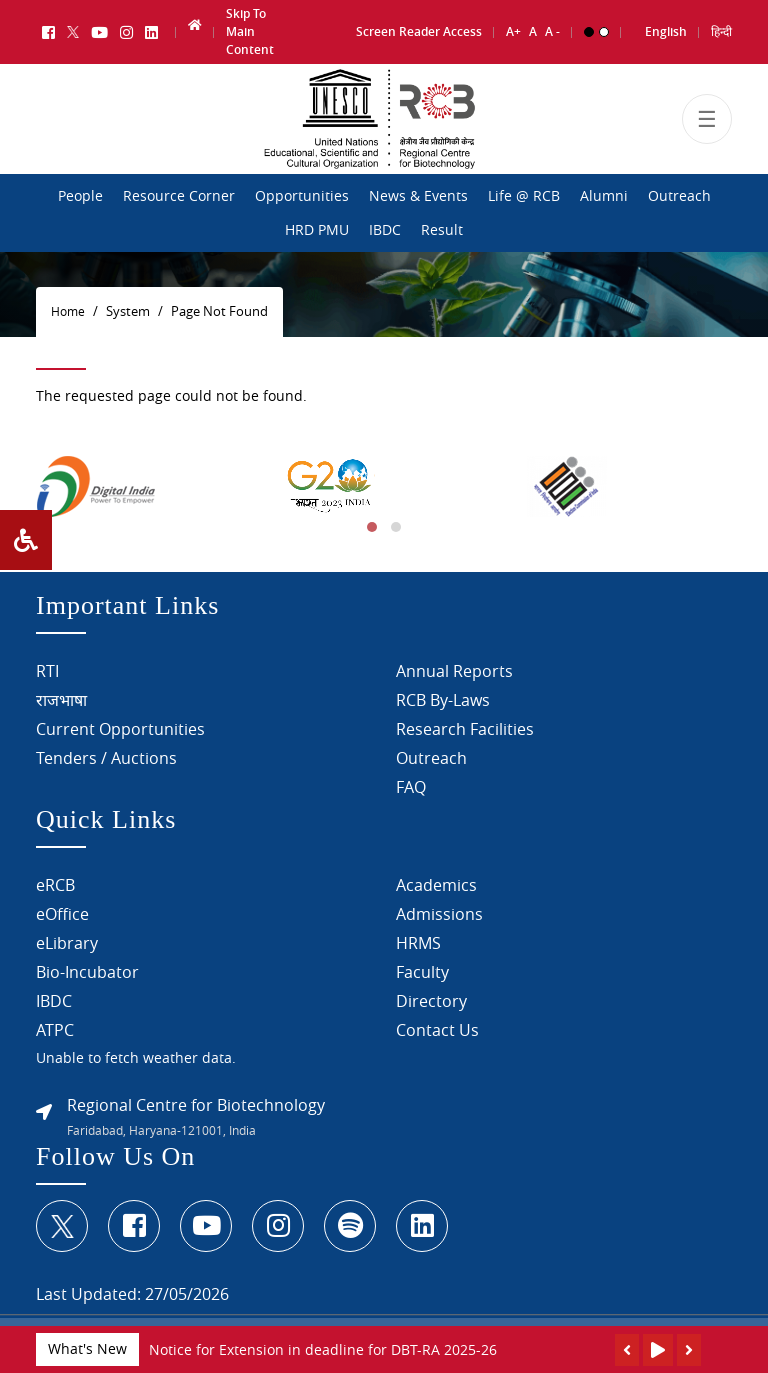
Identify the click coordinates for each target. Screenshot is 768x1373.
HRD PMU (317, 230)
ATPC (55, 1033)
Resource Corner (179, 196)
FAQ (411, 789)
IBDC (385, 230)
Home (68, 311)
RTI (47, 673)
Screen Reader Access (419, 26)
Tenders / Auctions (106, 760)
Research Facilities (465, 731)
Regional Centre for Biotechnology (196, 1108)
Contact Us (437, 1033)
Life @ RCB (524, 196)
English (666, 26)
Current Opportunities (120, 731)
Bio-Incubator (87, 975)
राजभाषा (61, 702)
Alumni (604, 196)
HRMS (418, 946)
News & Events (418, 196)
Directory (431, 1004)
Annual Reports (454, 673)
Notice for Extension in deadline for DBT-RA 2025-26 (323, 1349)
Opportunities (302, 196)
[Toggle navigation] (707, 128)
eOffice (62, 917)
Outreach (679, 196)
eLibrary (67, 946)
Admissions (439, 917)
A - (552, 26)
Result (442, 230)
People (80, 196)
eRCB (55, 888)
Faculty (422, 975)
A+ (513, 26)
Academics (436, 888)
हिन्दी (721, 26)
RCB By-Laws (443, 702)
